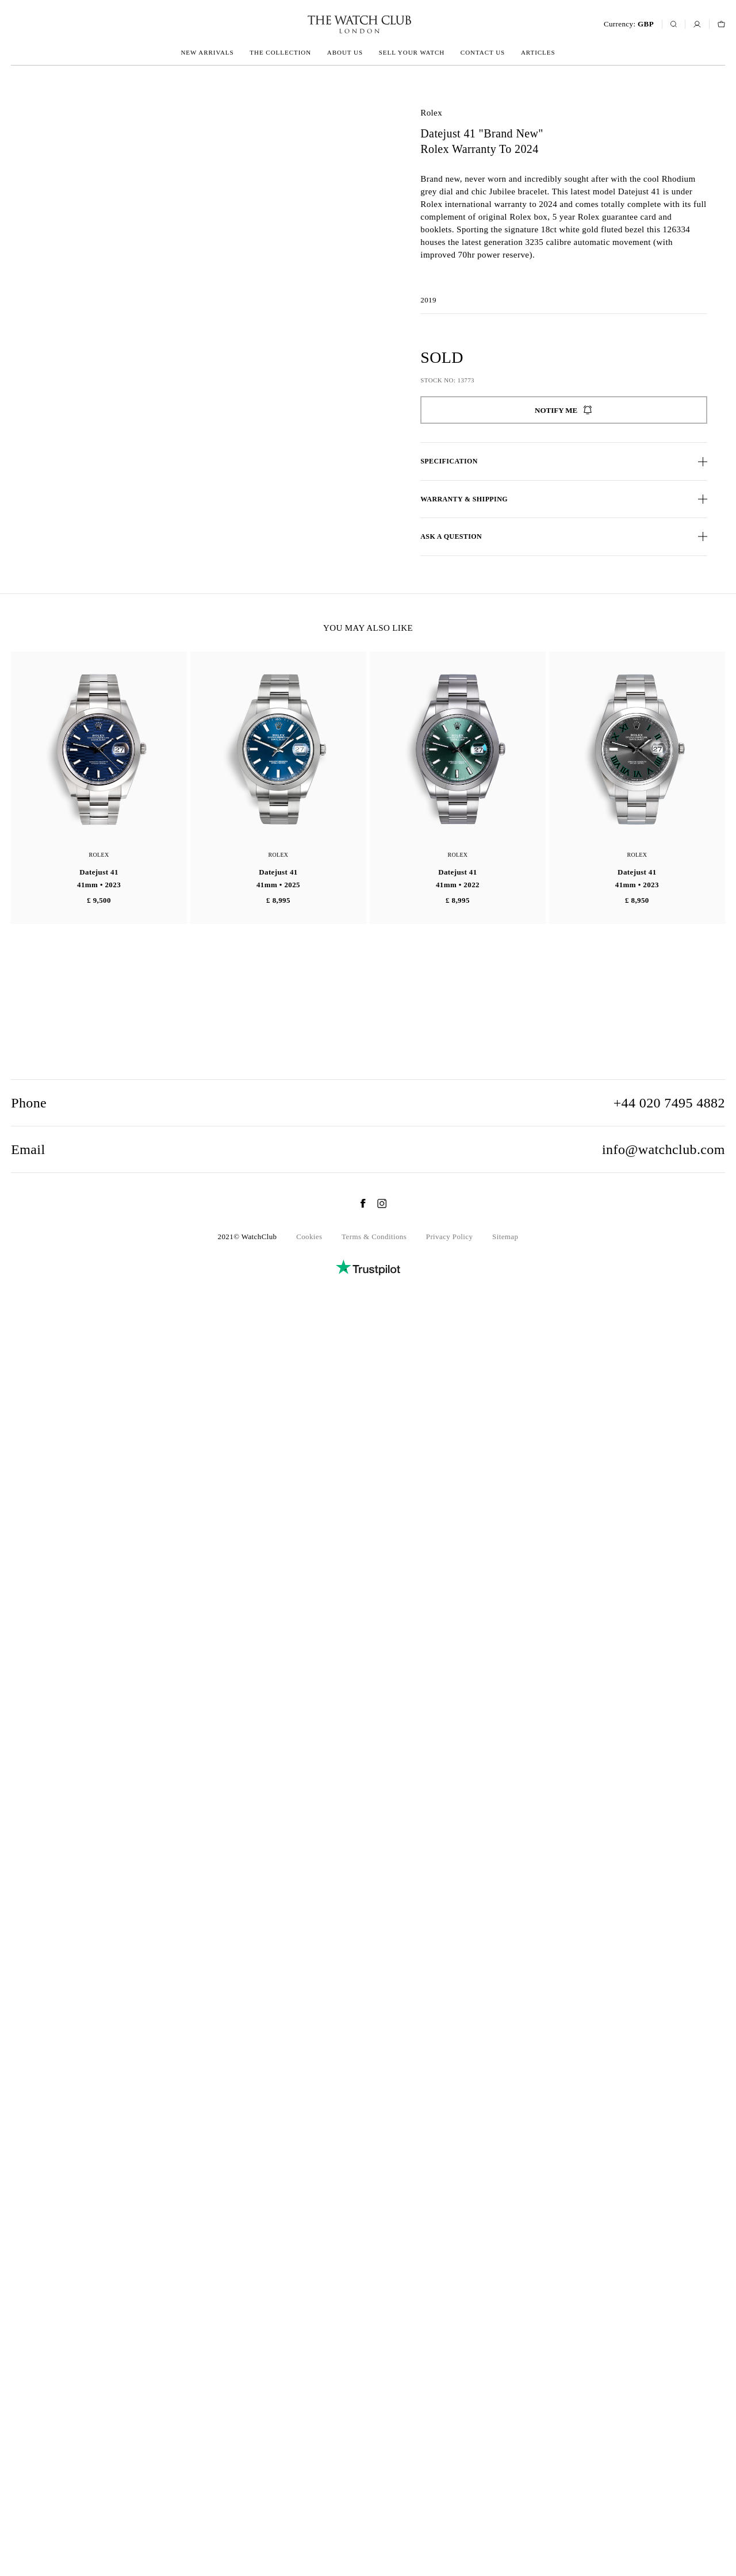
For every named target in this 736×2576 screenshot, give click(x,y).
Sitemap (505, 2500)
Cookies (309, 2500)
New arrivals (207, 52)
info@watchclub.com (663, 2412)
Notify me (564, 410)
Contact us (483, 52)
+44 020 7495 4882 (669, 2366)
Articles (538, 52)
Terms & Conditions (374, 2500)
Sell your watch (411, 52)
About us (345, 52)
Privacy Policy (449, 2500)
